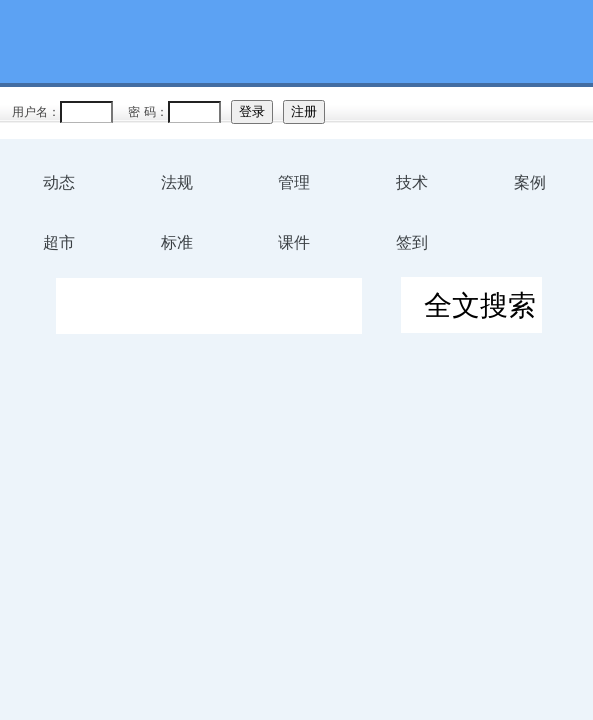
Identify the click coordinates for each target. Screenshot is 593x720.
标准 (177, 242)
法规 (177, 182)
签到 (412, 242)
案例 (530, 182)
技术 (412, 182)
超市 (59, 242)
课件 (294, 242)
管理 (294, 182)
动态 (59, 182)
